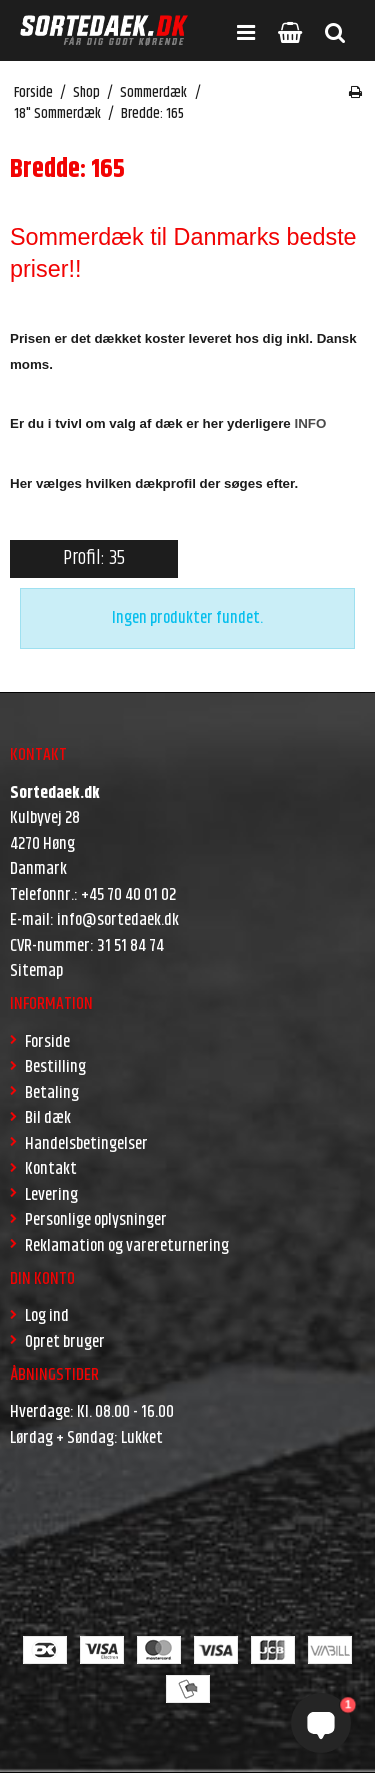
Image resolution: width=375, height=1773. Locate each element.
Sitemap (36, 971)
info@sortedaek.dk (118, 920)
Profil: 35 (94, 558)
